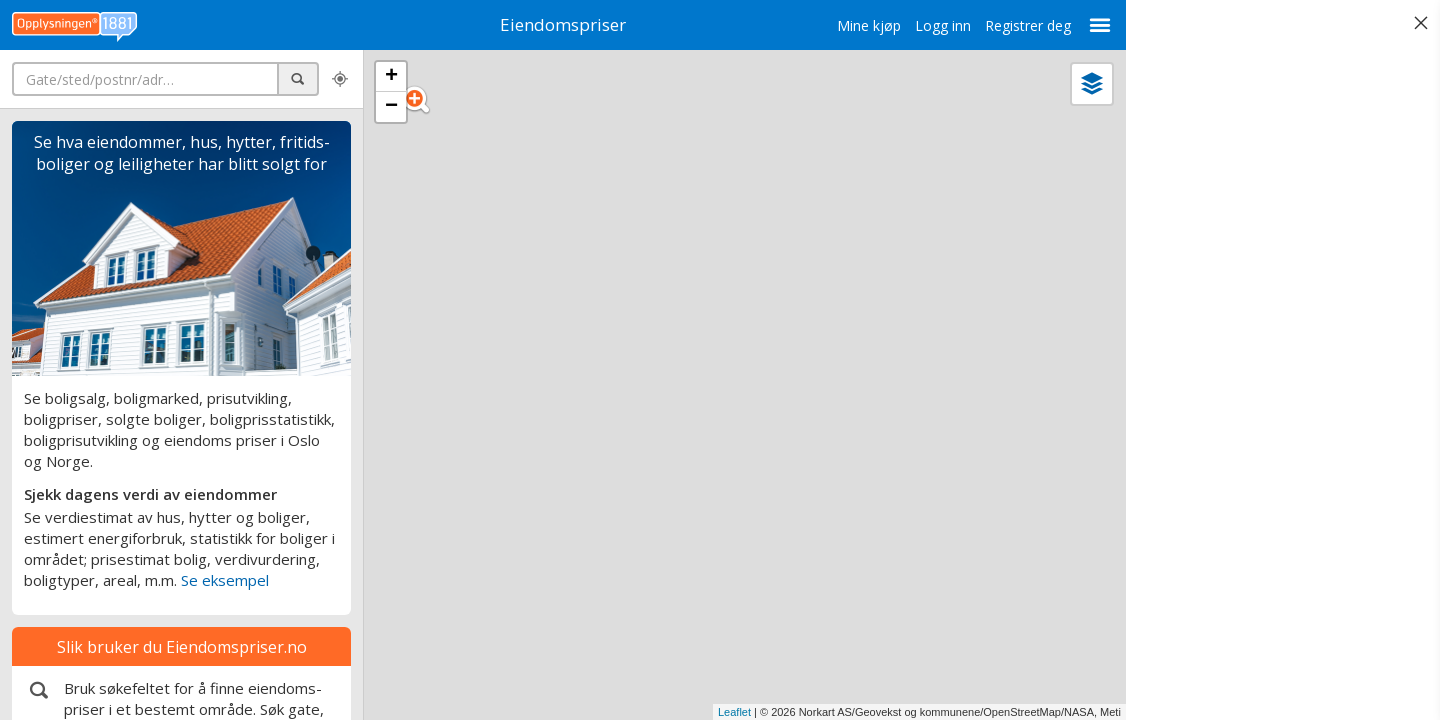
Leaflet (724, 712)
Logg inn (933, 25)
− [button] (391, 107)
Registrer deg (1018, 25)
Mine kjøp (859, 25)
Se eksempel (225, 580)
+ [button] (391, 77)
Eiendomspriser (558, 24)
